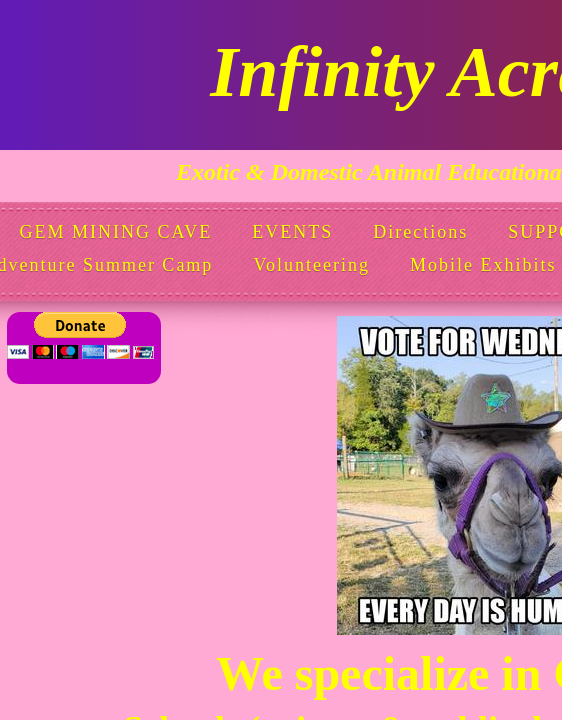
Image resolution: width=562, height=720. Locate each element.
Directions (420, 232)
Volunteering (311, 265)
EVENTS (292, 232)
